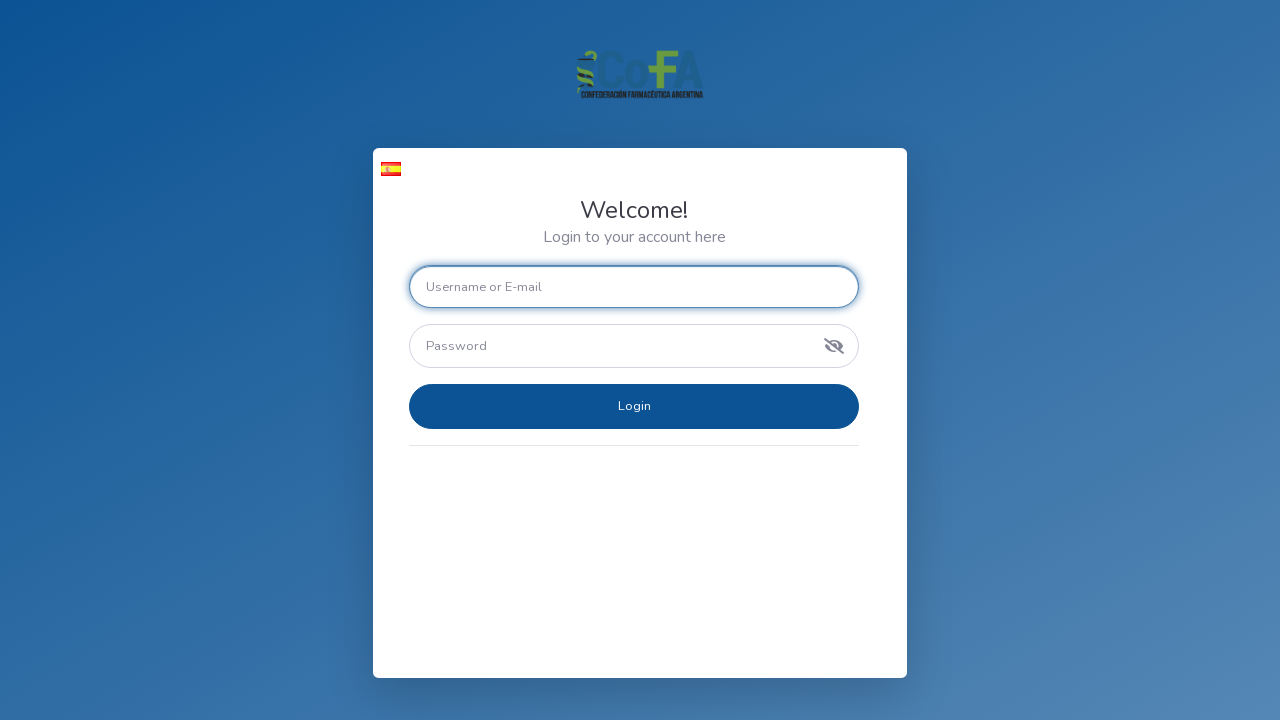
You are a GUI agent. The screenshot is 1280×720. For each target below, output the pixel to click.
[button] (391, 168)
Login (634, 406)
